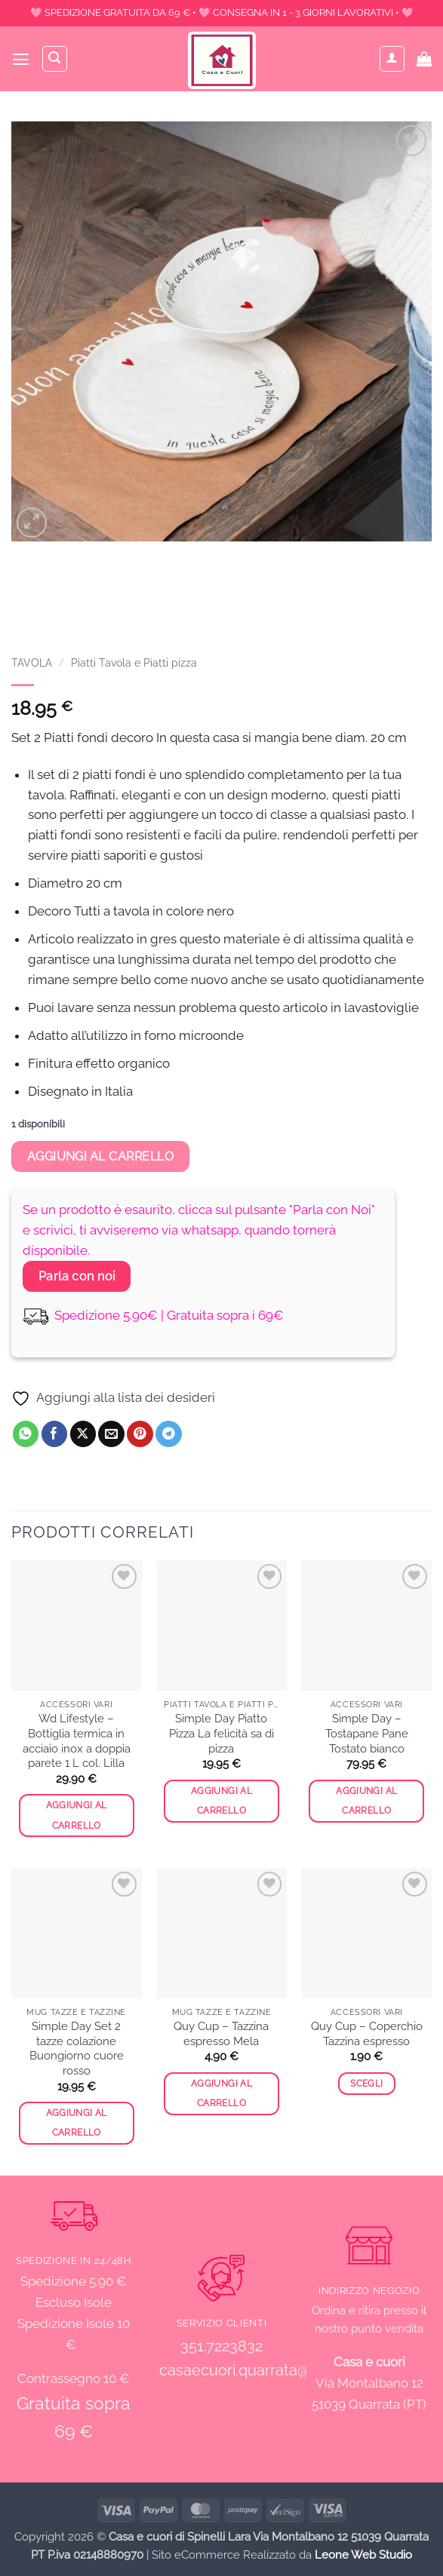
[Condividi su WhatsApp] (26, 1434)
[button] (21, 59)
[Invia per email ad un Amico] (111, 1434)
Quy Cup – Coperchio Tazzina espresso (367, 2033)
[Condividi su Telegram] (168, 1434)
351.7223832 (221, 2346)
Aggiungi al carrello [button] (76, 1815)
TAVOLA (31, 663)
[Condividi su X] (83, 1434)
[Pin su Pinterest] (140, 1434)
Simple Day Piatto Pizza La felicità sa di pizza (221, 1733)
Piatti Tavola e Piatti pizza (134, 663)
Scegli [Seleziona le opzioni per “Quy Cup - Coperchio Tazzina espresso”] (366, 2083)
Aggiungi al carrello (100, 1156)
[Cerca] (56, 59)
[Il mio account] (392, 59)
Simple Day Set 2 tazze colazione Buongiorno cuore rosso (76, 2048)
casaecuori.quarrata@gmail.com (270, 2370)
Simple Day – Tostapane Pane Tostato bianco (366, 1733)
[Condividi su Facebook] (55, 1434)
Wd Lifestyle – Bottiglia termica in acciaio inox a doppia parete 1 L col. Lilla (77, 1741)
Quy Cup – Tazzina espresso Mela (221, 2033)
